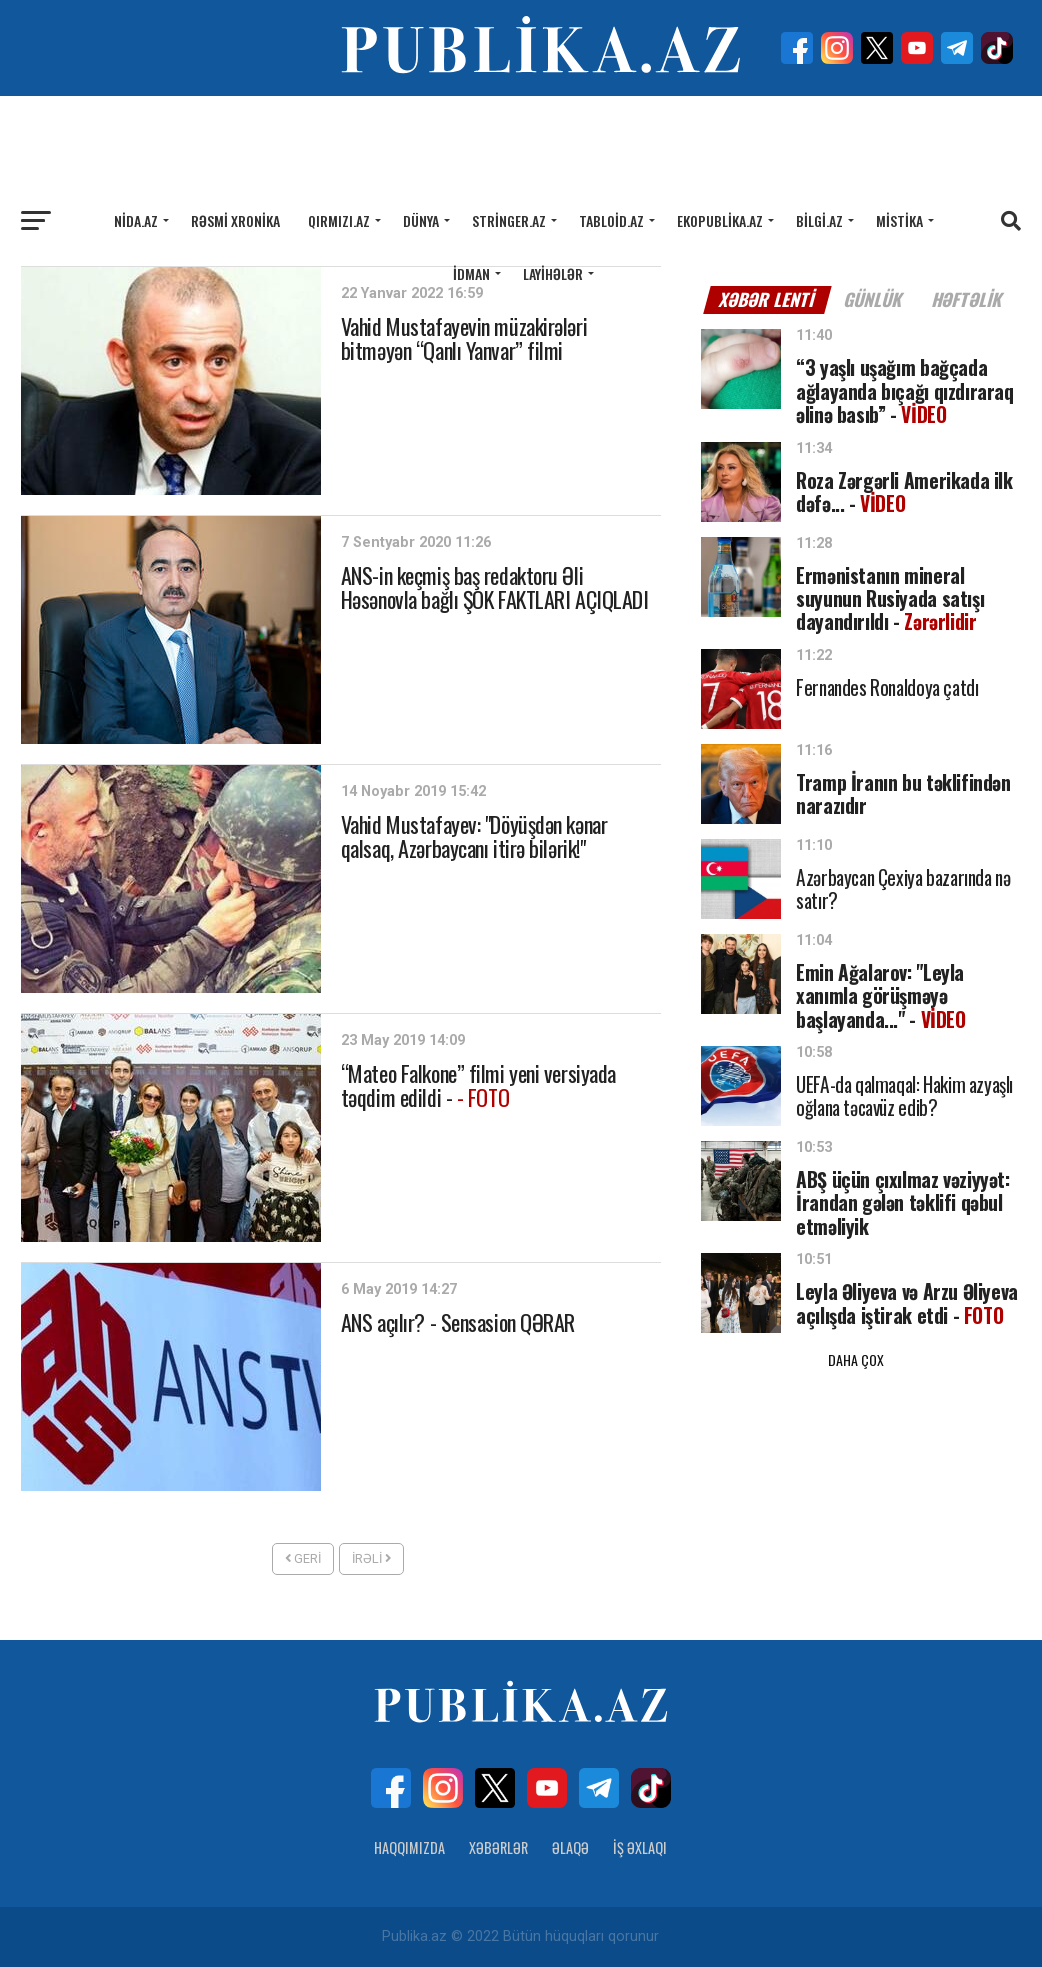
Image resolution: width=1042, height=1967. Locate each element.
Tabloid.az (611, 220)
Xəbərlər (498, 1847)
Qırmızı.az (339, 220)
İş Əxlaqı (640, 1847)
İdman (471, 273)
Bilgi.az (819, 220)
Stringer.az (509, 220)
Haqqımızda (409, 1847)
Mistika (899, 220)
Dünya (421, 220)
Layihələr (553, 273)
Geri (303, 1558)
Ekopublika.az (720, 220)
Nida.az (136, 220)
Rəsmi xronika (235, 220)
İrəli (371, 1558)
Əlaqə (570, 1847)
